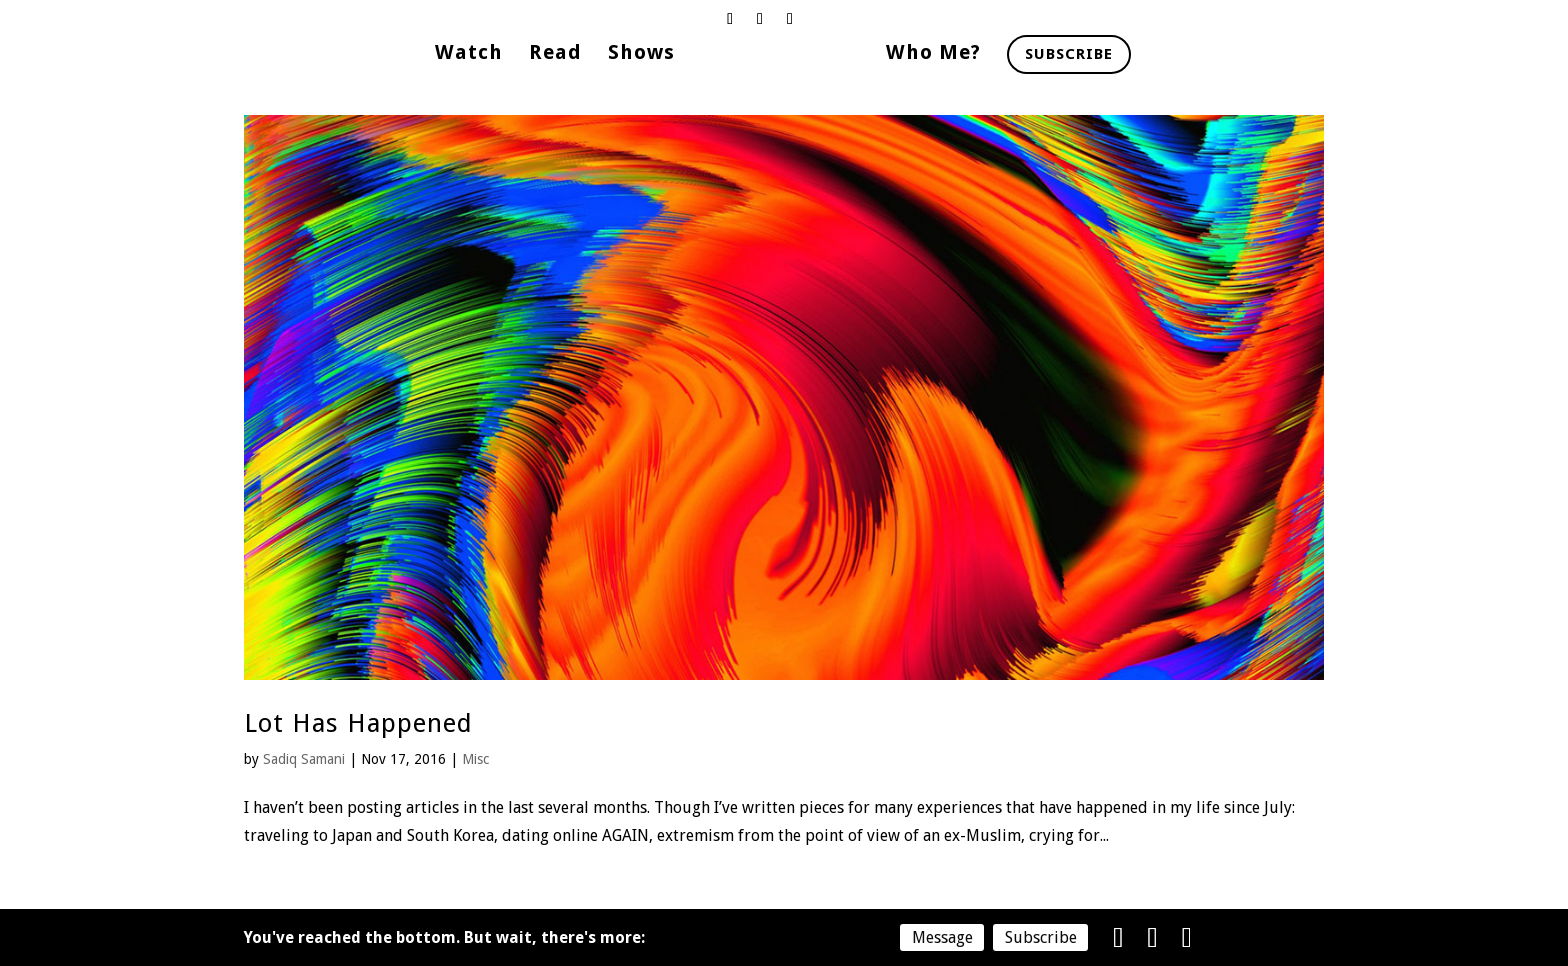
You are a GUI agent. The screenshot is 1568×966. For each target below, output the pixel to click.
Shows (641, 54)
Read (555, 54)
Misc (475, 759)
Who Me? (933, 54)
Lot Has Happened (358, 723)
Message (942, 937)
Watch (469, 54)
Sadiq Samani (304, 759)
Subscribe (1069, 54)
